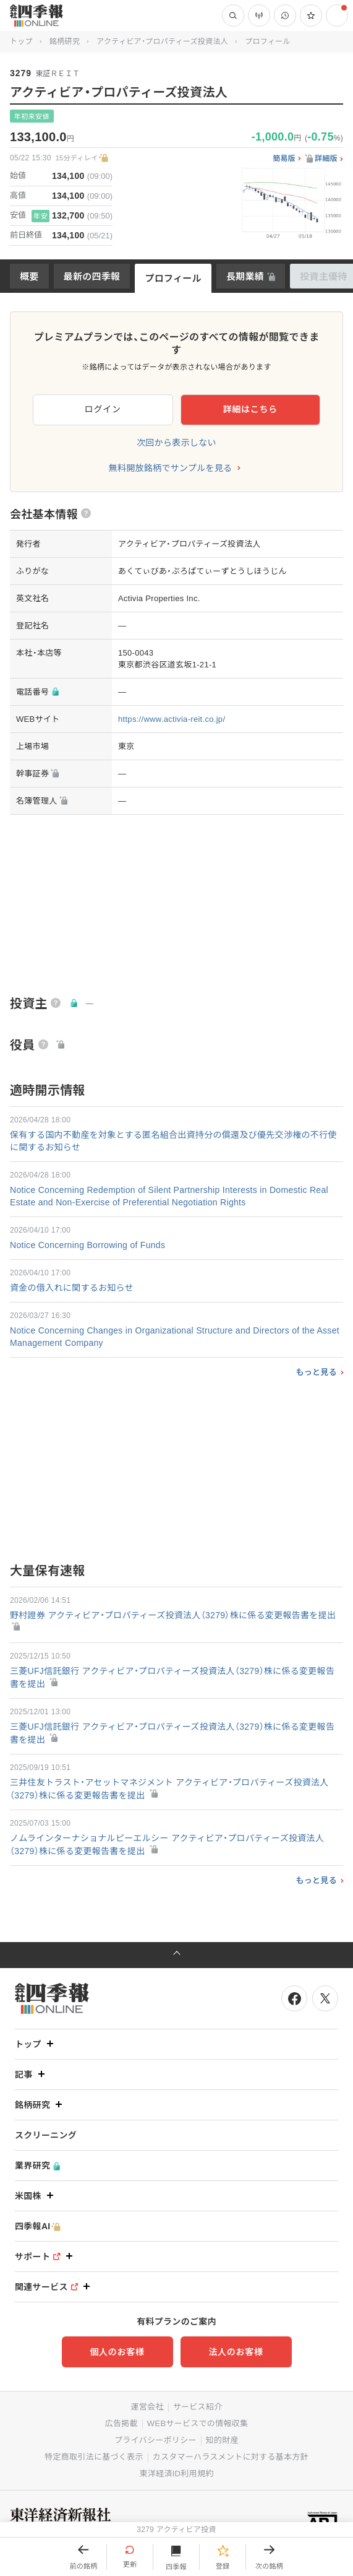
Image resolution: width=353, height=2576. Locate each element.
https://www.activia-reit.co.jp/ (171, 719)
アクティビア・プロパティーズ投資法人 (162, 41)
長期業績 (245, 276)
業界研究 (37, 2166)
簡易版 (284, 159)
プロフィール (173, 278)
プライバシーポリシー (155, 2440)
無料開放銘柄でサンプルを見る (170, 468)
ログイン (103, 409)
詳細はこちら (250, 409)
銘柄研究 (64, 41)
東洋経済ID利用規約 (176, 2473)
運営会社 (146, 2406)
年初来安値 (31, 116)
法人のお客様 (235, 2352)
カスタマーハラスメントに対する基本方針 (230, 2456)
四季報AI (38, 2226)
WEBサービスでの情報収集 (198, 2423)
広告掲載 (121, 2423)
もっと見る (316, 1372)
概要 (29, 276)
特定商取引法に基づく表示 (94, 2456)
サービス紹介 (198, 2406)
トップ (21, 41)
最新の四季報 (92, 276)
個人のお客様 (117, 2352)
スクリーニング (46, 2135)
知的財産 (222, 2440)
